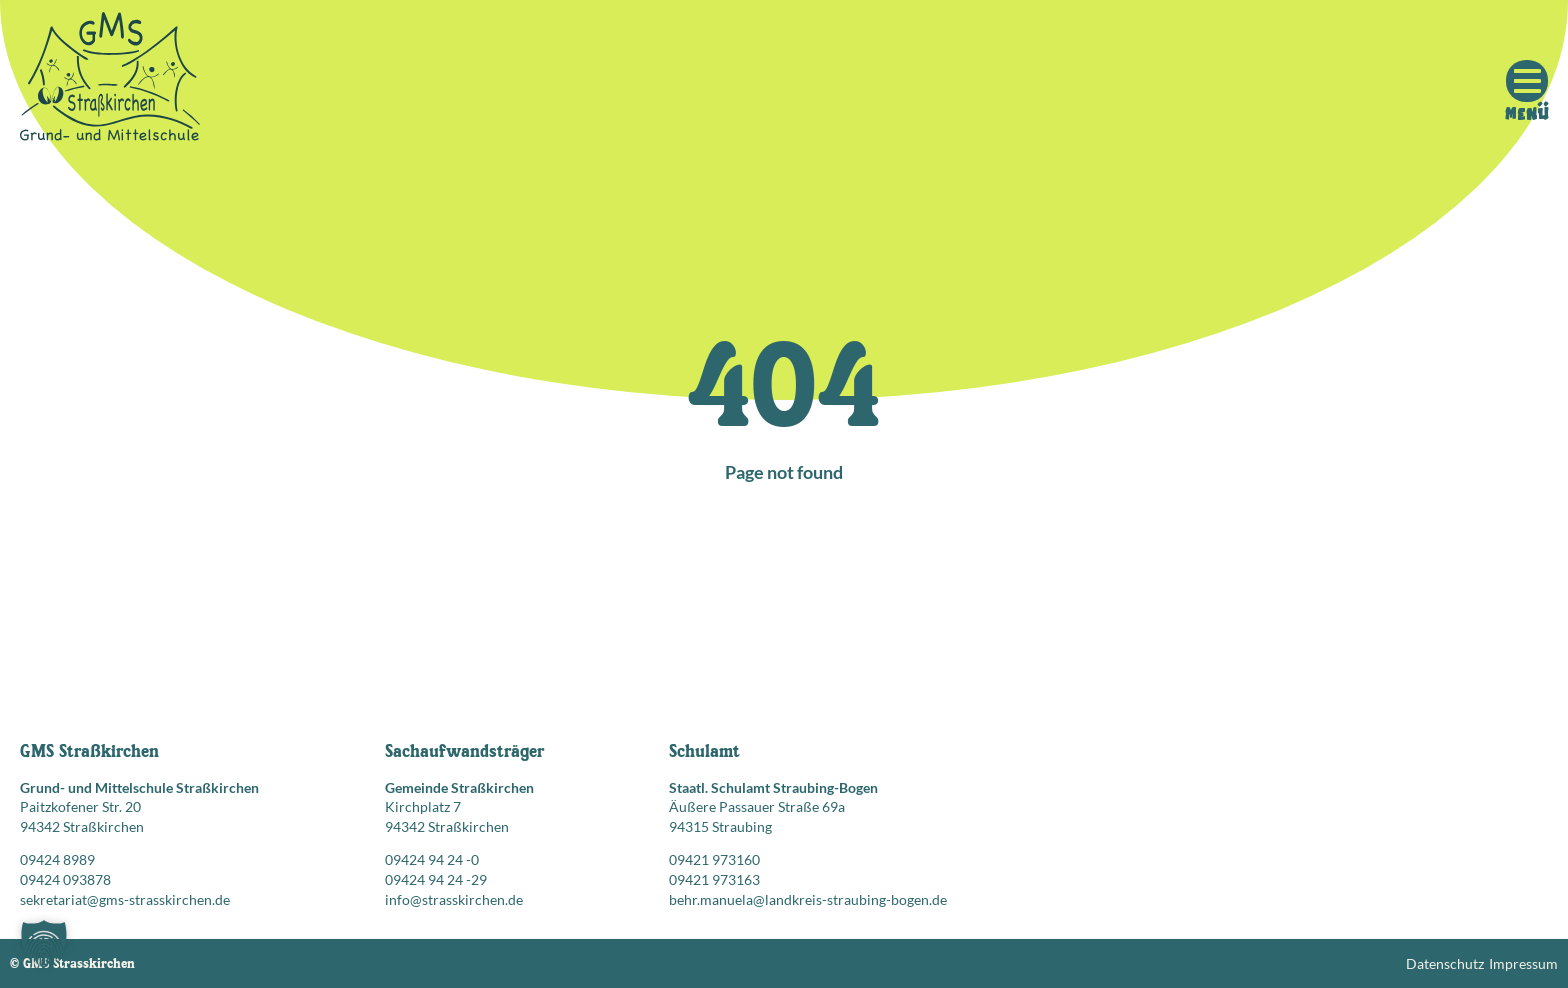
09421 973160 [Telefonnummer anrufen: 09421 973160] (714, 859)
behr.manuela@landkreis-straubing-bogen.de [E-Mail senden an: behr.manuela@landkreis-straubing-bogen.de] (808, 899)
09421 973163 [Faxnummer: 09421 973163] (714, 879)
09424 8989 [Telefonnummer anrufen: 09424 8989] (57, 859)
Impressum (1523, 963)
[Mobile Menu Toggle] (1527, 81)
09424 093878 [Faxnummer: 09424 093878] (65, 879)
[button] (44, 944)
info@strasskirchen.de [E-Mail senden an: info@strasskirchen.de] (454, 899)
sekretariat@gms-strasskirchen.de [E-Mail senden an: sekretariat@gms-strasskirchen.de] (125, 899)
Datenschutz (1445, 963)
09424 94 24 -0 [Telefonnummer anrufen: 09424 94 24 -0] (432, 859)
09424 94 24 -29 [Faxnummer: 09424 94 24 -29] (436, 879)
